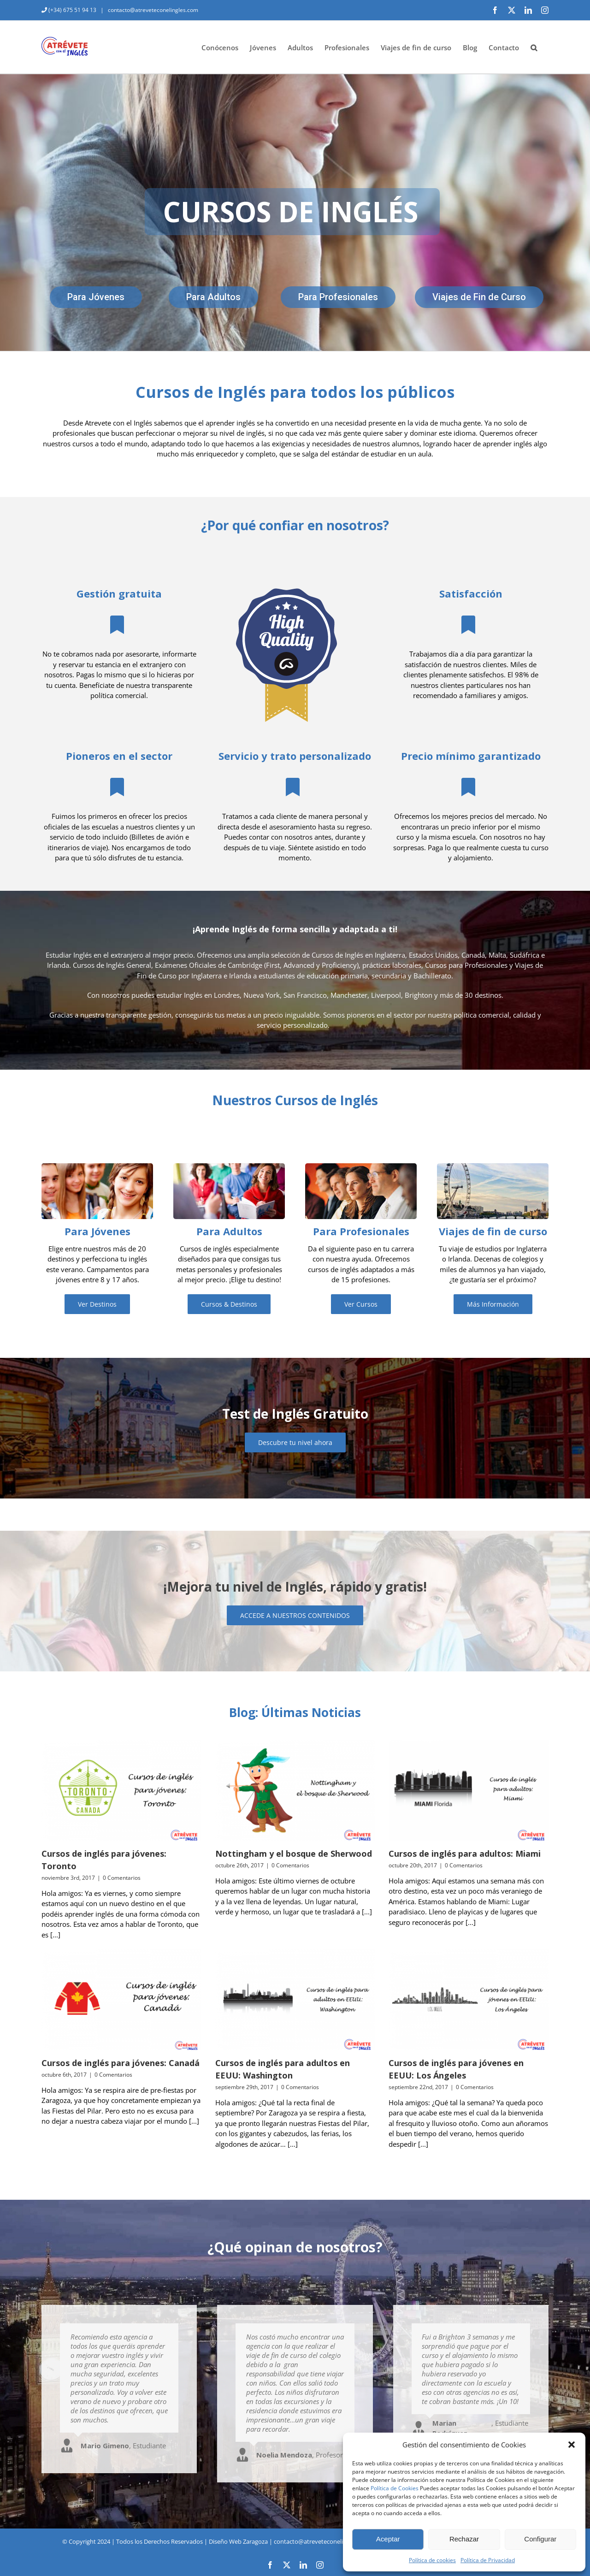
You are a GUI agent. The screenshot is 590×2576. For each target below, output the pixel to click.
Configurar (540, 2539)
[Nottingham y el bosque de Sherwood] (295, 1790)
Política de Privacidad (487, 2560)
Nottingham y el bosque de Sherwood (293, 1853)
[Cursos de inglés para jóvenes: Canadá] (121, 1999)
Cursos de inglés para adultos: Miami (465, 1853)
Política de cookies (432, 2560)
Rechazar (464, 2539)
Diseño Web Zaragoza (238, 2541)
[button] (571, 2444)
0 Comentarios (122, 1878)
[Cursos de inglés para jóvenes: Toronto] (121, 1790)
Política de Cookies (395, 2488)
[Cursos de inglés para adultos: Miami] (469, 1790)
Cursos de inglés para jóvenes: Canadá (120, 2062)
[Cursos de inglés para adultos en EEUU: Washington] (295, 1999)
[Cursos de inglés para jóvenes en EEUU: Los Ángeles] (469, 1999)
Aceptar (388, 2539)
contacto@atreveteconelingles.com (152, 10)
